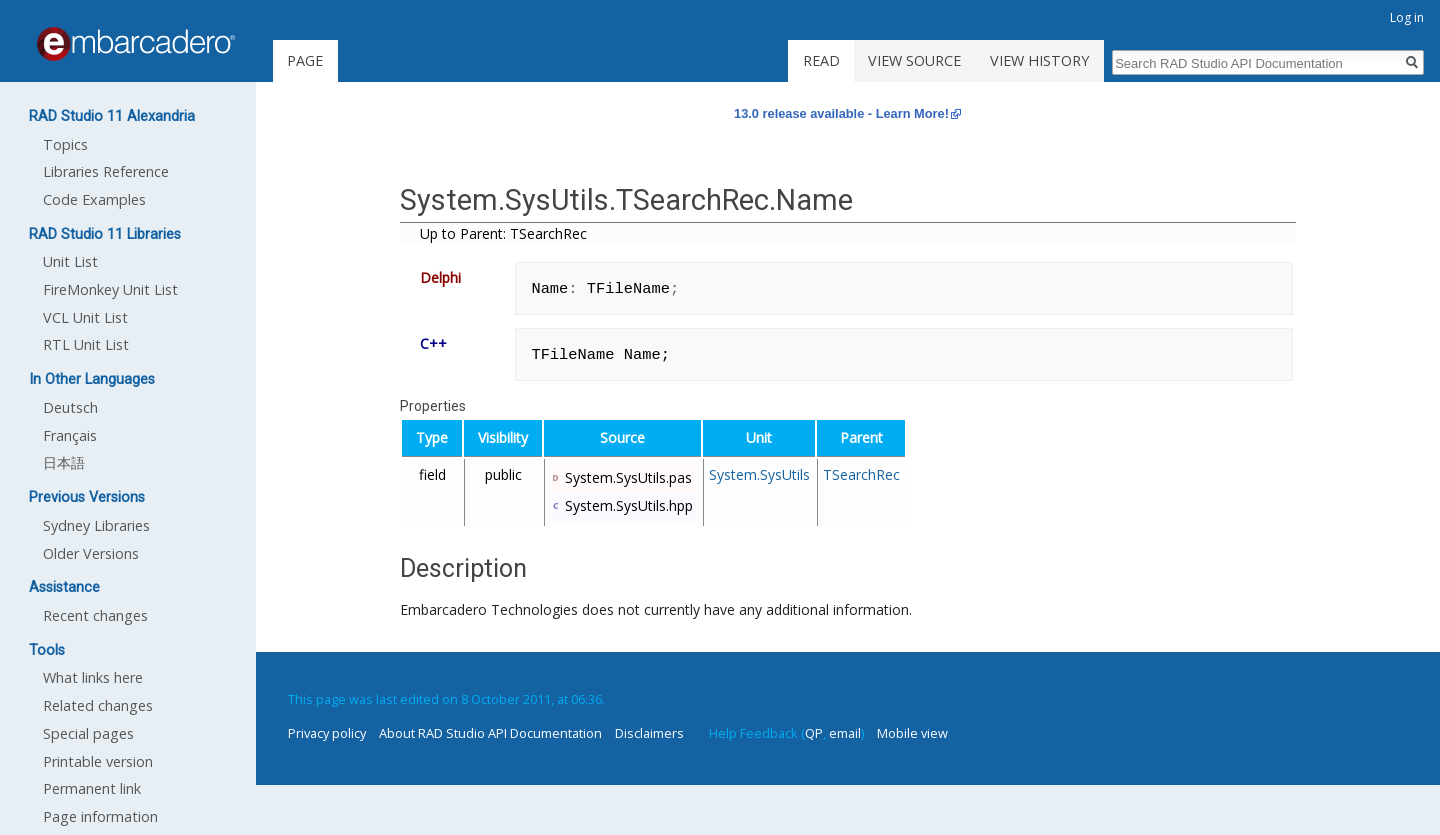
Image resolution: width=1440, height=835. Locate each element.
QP (814, 733)
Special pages (88, 733)
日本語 (64, 462)
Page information (100, 816)
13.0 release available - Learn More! (841, 113)
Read (821, 60)
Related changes (98, 705)
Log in (1407, 17)
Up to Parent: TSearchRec (503, 233)
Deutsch (70, 407)
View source (914, 60)
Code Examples (94, 199)
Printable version (98, 761)
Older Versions (91, 553)
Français (70, 435)
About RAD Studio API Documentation (490, 733)
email (845, 733)
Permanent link (92, 788)
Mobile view (912, 733)
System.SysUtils (759, 474)
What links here (93, 677)
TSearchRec (861, 474)
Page (305, 60)
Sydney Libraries (96, 525)
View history (1039, 60)
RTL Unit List (86, 344)
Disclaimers (649, 733)
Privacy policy (327, 733)
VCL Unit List (85, 317)
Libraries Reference (106, 171)
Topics (65, 144)
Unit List (70, 261)
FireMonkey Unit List (110, 289)
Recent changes (95, 615)
